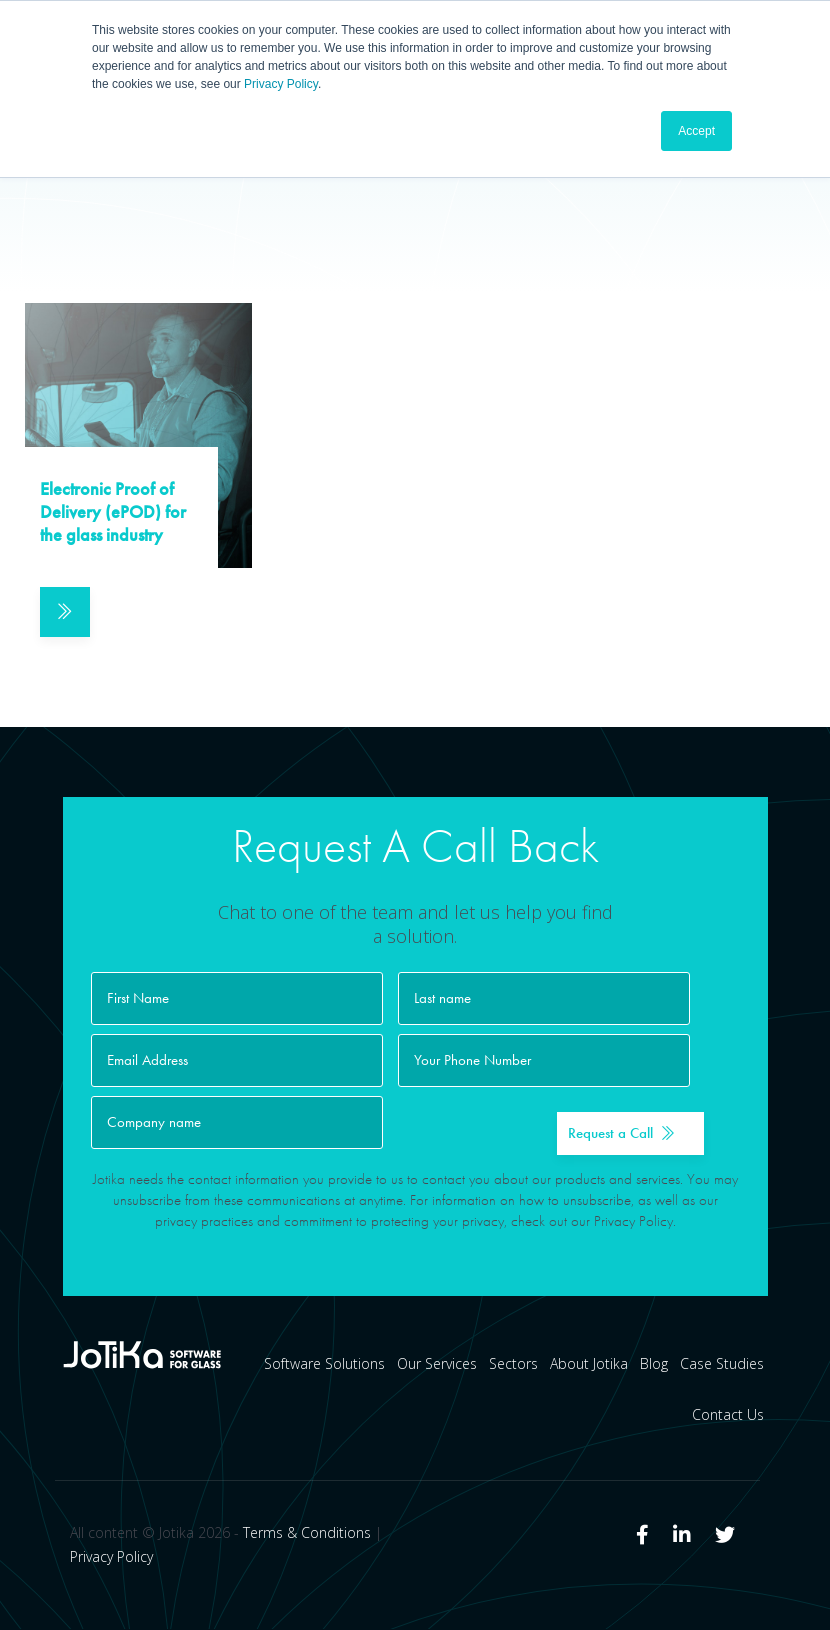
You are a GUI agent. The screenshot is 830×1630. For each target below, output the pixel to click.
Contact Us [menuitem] (728, 1415)
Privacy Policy (281, 84)
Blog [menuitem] (654, 1364)
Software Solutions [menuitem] (324, 1364)
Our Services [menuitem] (437, 1364)
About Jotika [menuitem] (589, 1364)
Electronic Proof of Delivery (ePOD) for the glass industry (113, 512)
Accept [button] (696, 131)
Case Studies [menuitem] (722, 1364)
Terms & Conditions (307, 1533)
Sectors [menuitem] (513, 1364)
